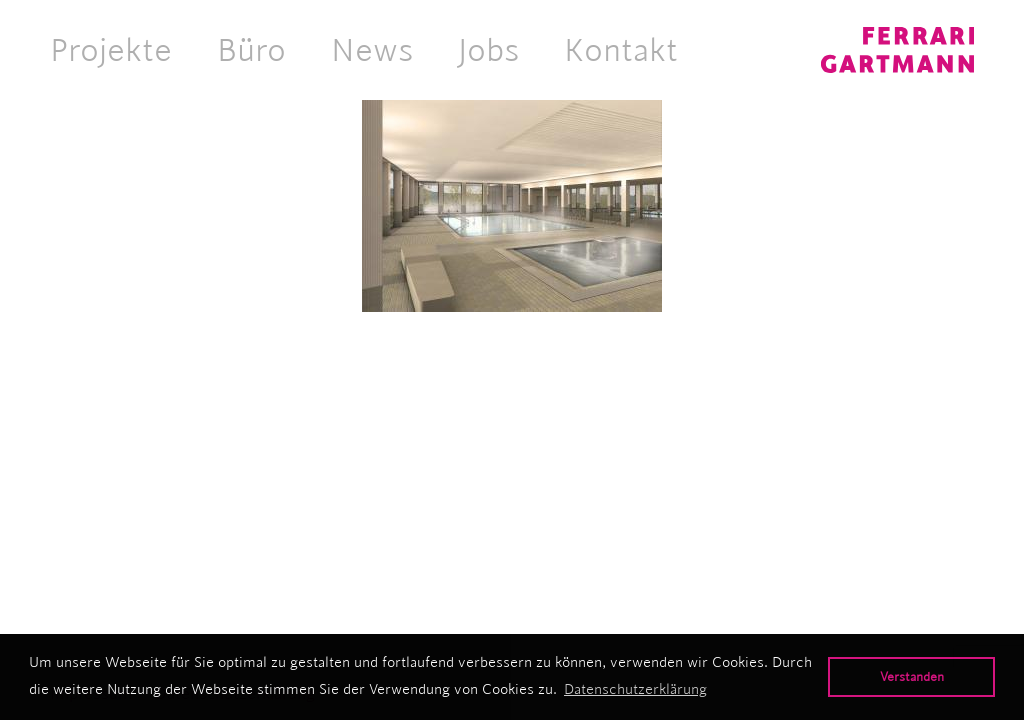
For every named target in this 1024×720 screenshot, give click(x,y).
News (372, 50)
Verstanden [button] (912, 676)
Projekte (111, 50)
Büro (251, 50)
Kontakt (621, 50)
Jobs (488, 50)
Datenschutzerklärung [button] (635, 689)
